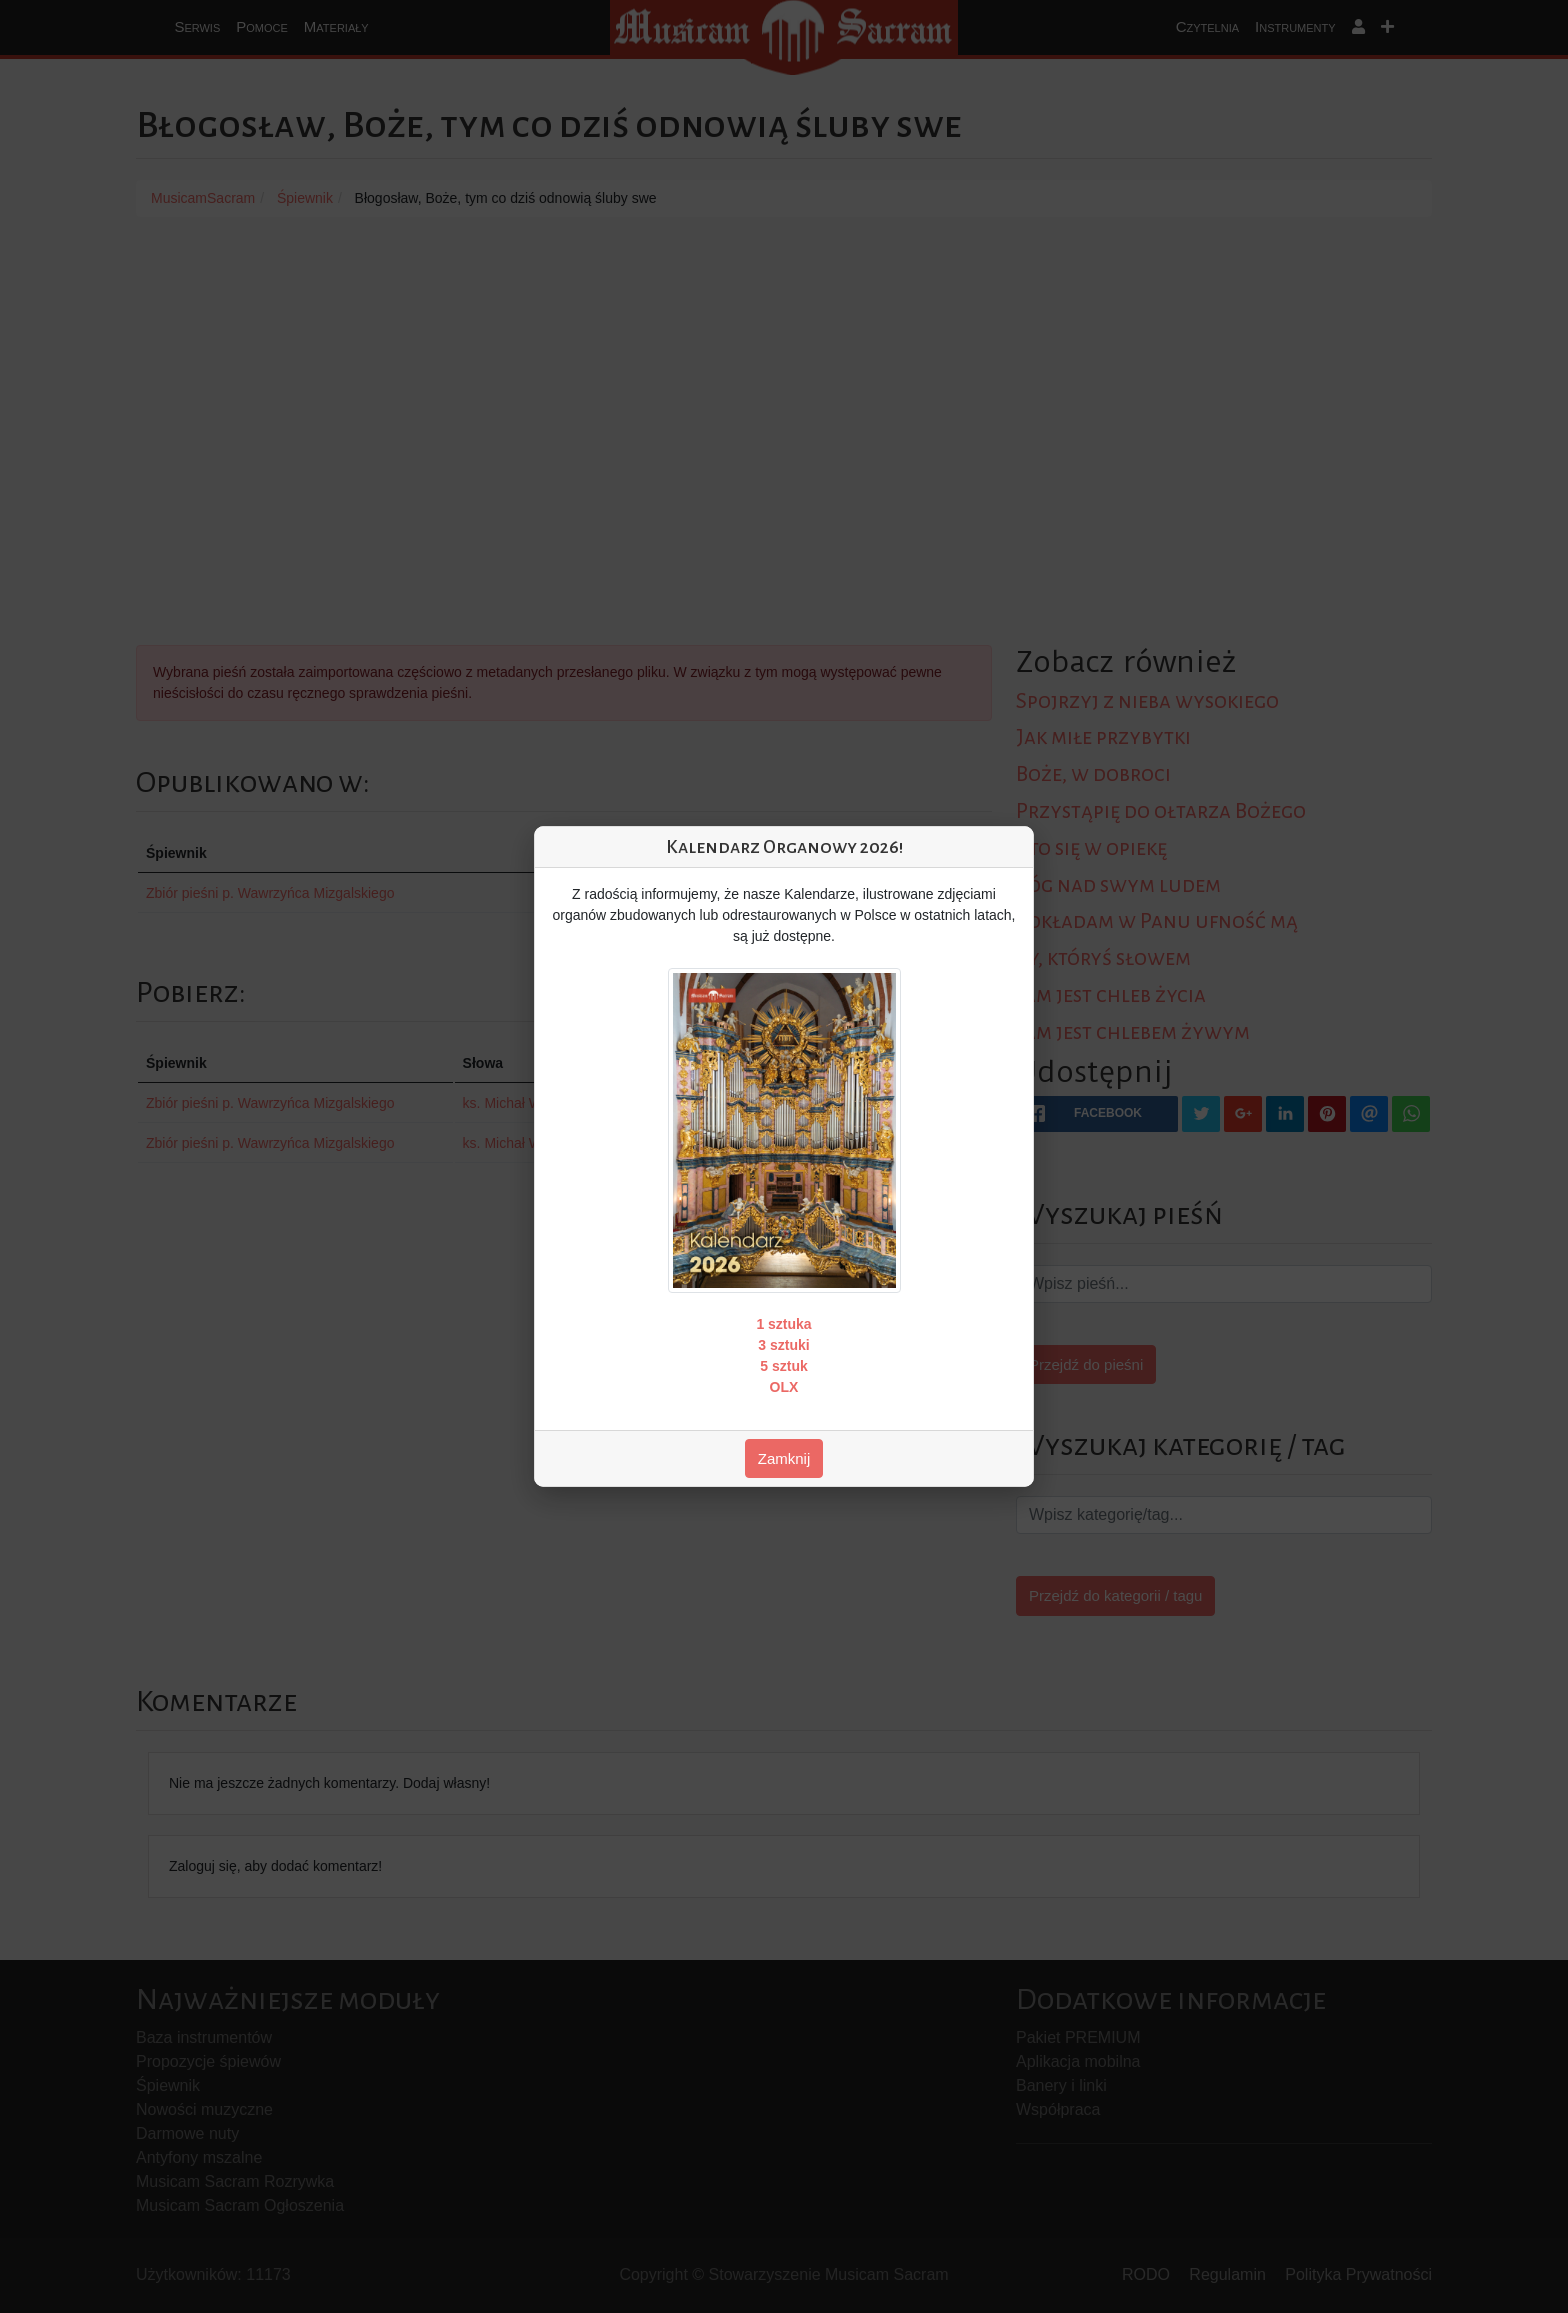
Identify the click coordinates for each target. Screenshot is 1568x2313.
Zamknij (784, 1458)
